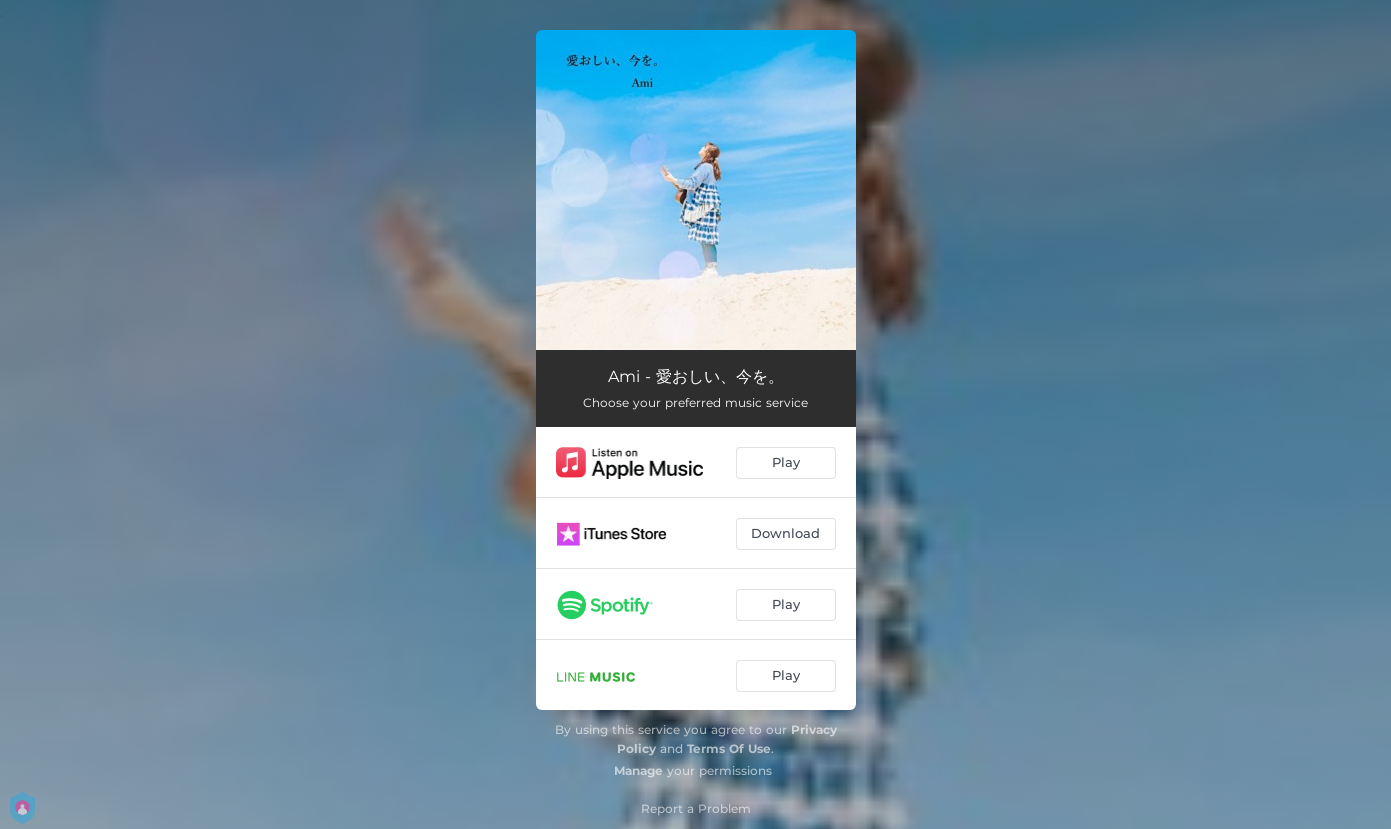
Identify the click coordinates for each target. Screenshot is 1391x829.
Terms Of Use (729, 748)
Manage (638, 770)
